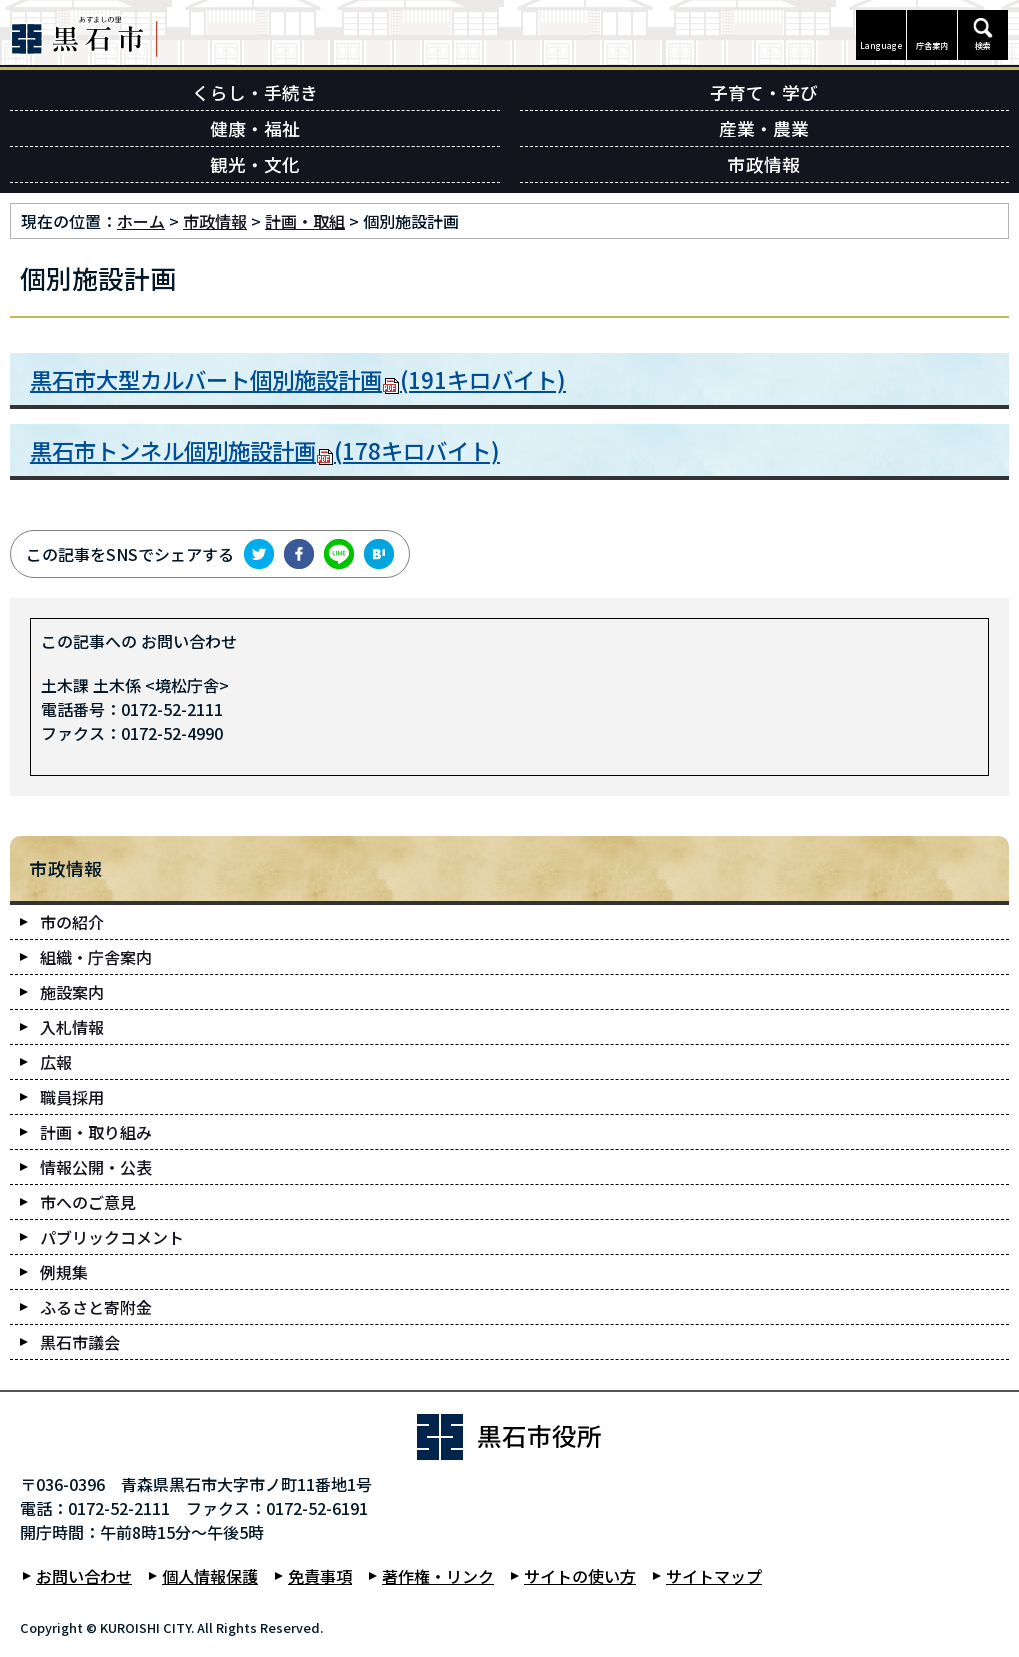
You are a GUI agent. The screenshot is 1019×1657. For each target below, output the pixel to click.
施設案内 (72, 992)
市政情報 (764, 164)
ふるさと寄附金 (96, 1307)
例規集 (64, 1272)
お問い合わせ (84, 1576)
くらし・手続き (255, 92)
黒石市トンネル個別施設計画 (265, 450)
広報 (56, 1062)
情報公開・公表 (96, 1167)
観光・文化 (255, 164)
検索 (983, 45)
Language (881, 45)
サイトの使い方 (580, 1576)
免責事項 (320, 1576)
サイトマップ (714, 1576)
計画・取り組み (96, 1132)
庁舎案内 (932, 45)
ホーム (141, 221)
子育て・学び (764, 92)
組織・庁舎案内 (96, 957)
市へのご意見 (88, 1202)
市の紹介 (72, 922)
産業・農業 (764, 128)
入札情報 (72, 1027)
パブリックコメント (112, 1237)
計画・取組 (305, 221)
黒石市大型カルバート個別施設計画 (298, 379)
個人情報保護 (210, 1576)
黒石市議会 (80, 1342)
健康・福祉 (255, 128)
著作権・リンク (438, 1576)
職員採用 (72, 1097)
